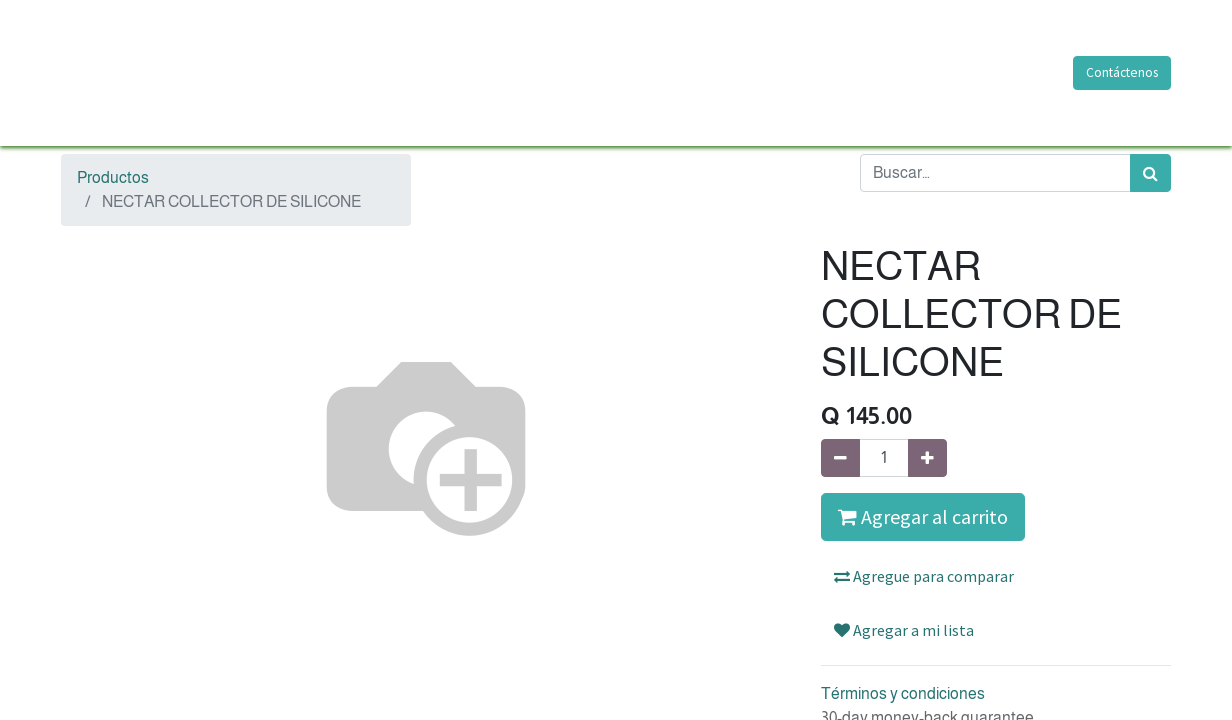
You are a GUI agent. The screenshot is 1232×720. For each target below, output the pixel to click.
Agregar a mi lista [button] (904, 630)
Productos (113, 177)
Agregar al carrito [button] (923, 516)
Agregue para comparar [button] (924, 576)
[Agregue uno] (927, 458)
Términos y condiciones (903, 693)
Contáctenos (1122, 72)
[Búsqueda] (1150, 173)
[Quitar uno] (840, 458)
